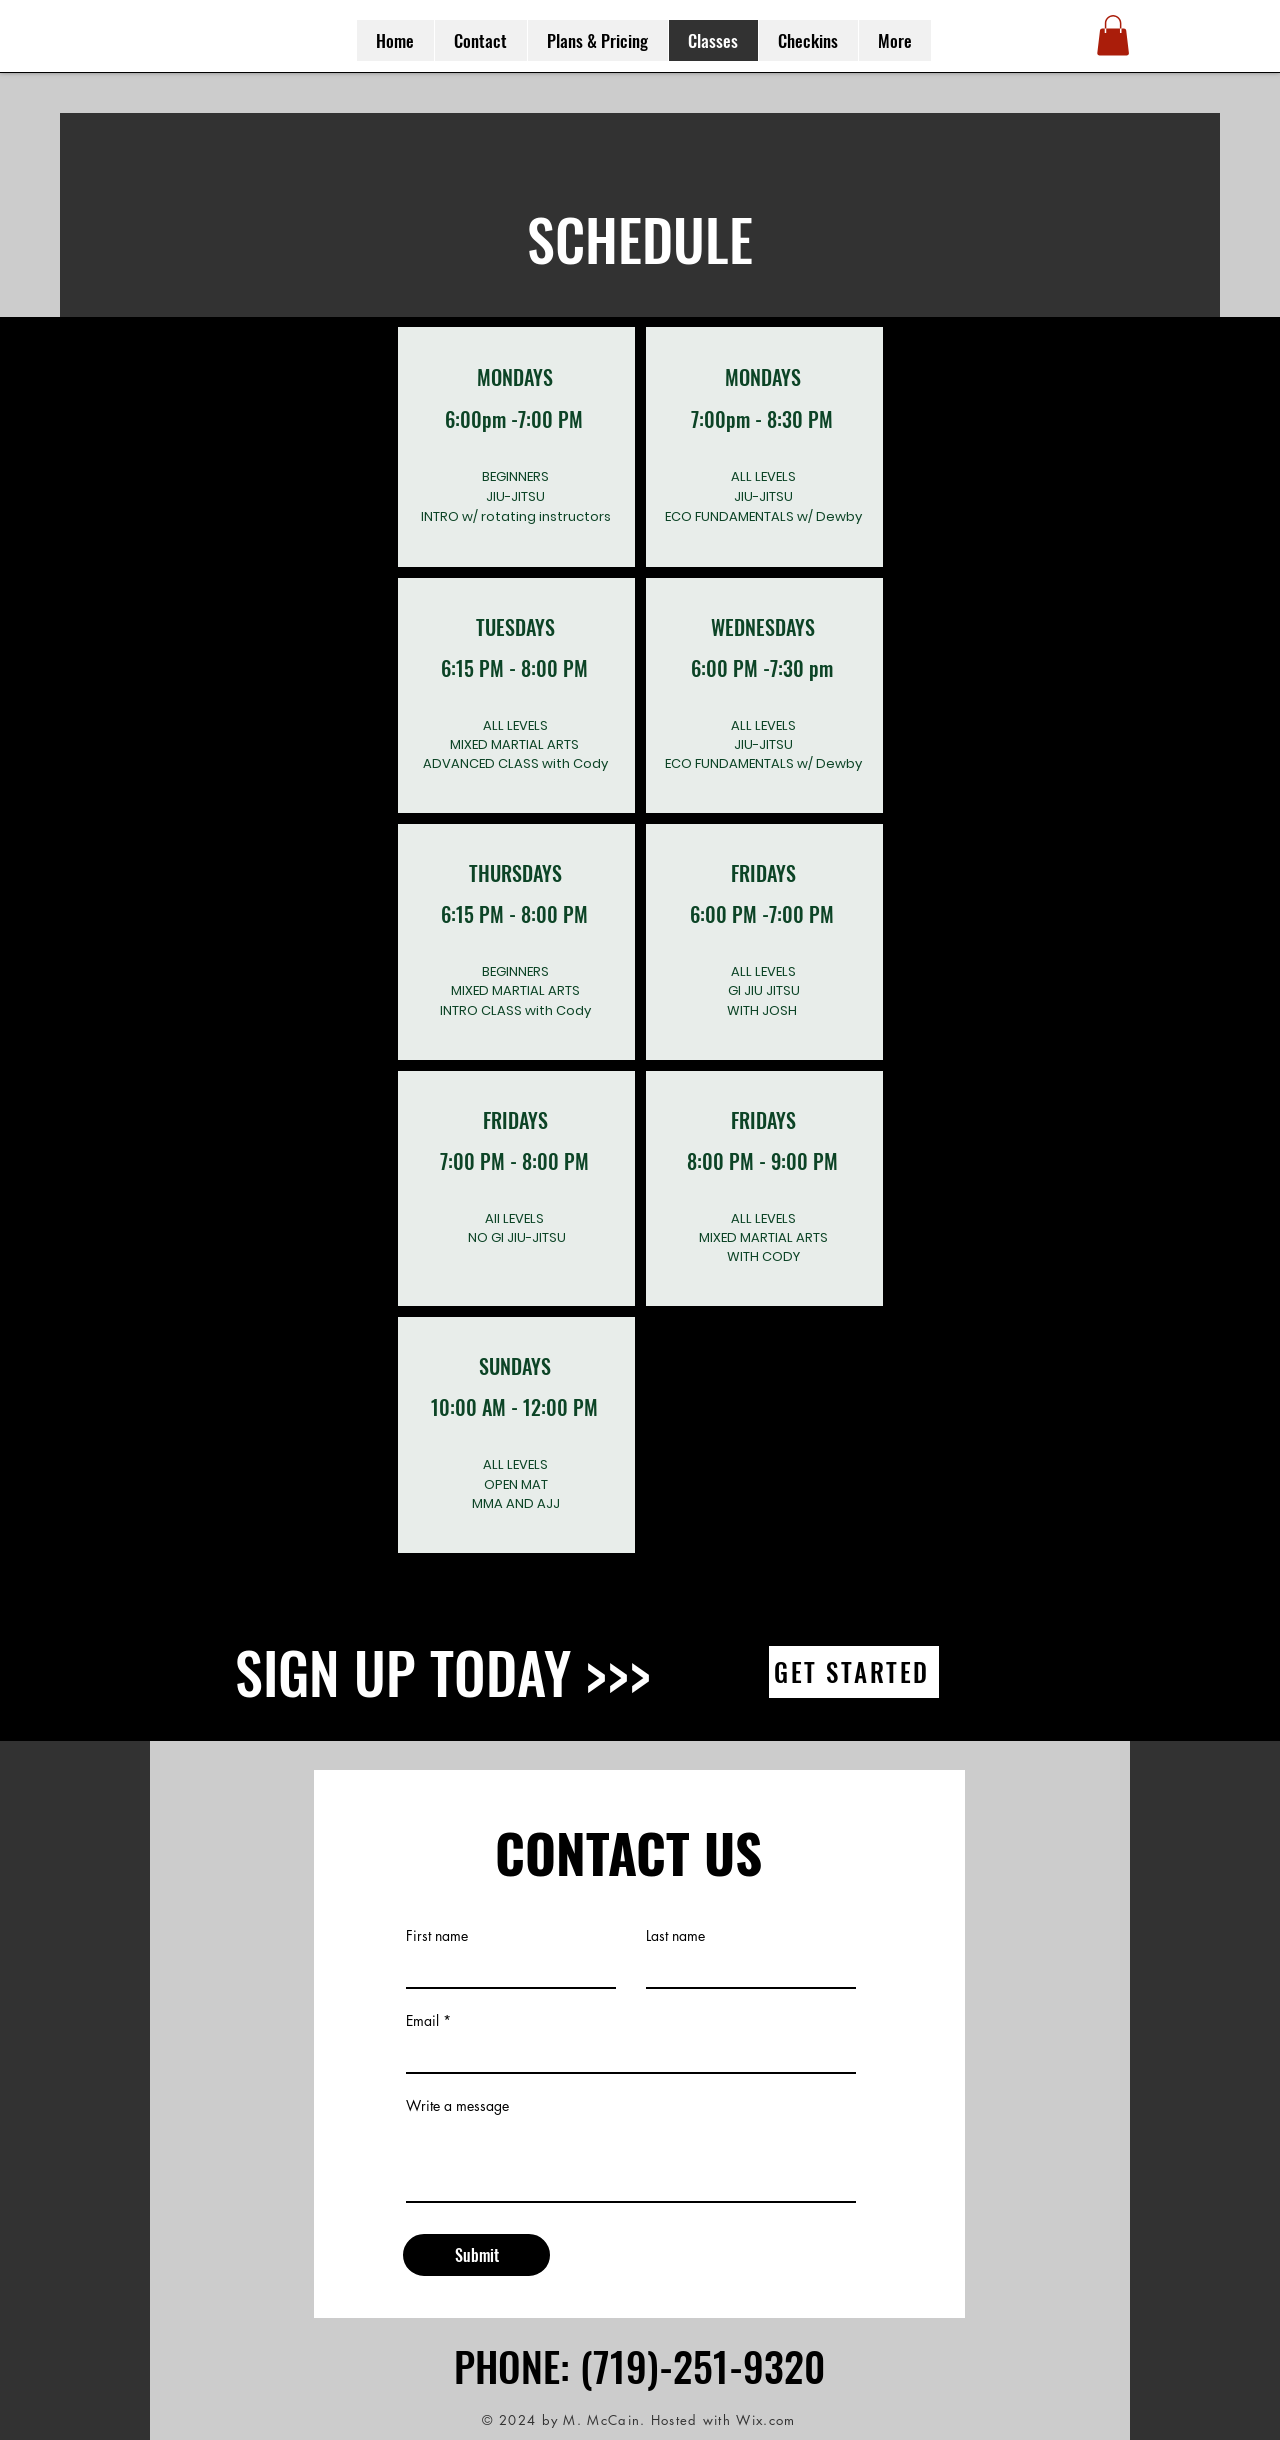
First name (437, 1936)
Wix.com (765, 2420)
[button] (1113, 35)
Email (422, 2021)
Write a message (457, 2106)
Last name (675, 1936)
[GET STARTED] (854, 1672)
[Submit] (476, 2255)
